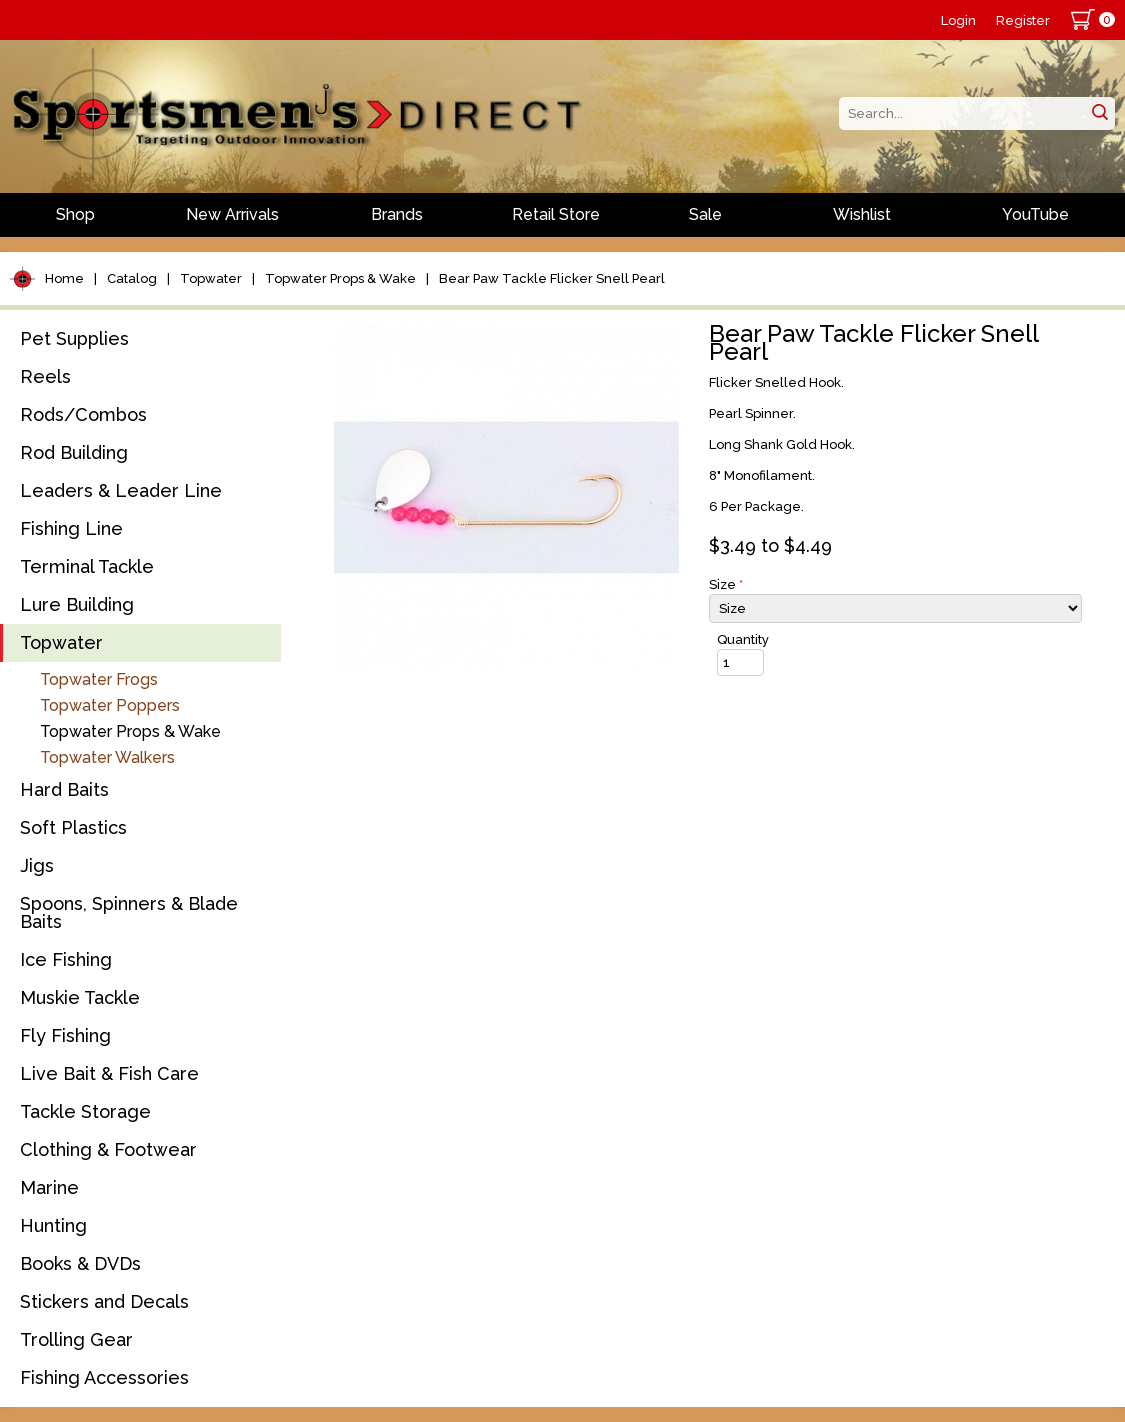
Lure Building (77, 604)
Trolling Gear (76, 1339)
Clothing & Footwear (108, 1149)
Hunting (53, 1225)
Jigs (37, 865)
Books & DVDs (80, 1263)
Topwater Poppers (110, 705)
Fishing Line (71, 528)
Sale (705, 214)
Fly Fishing (65, 1035)
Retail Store (556, 214)
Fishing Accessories (104, 1377)
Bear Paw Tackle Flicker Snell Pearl (552, 278)
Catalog (132, 278)
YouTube (1035, 214)
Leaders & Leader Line (121, 490)
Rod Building (74, 452)
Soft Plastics (73, 827)
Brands (397, 214)
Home (64, 278)
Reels (45, 376)
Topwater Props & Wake (340, 278)
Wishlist (862, 214)
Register (1023, 20)
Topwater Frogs (99, 679)
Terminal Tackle (87, 566)
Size (726, 584)
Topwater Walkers (107, 757)
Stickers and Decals (104, 1301)
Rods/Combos (83, 414)
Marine (49, 1187)
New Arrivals (232, 214)
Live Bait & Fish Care (109, 1073)
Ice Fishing (66, 959)
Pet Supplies (74, 338)
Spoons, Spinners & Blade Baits (129, 912)
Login (958, 20)
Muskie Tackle (80, 997)
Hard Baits (64, 789)
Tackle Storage (85, 1111)
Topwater (211, 278)
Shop (75, 214)
